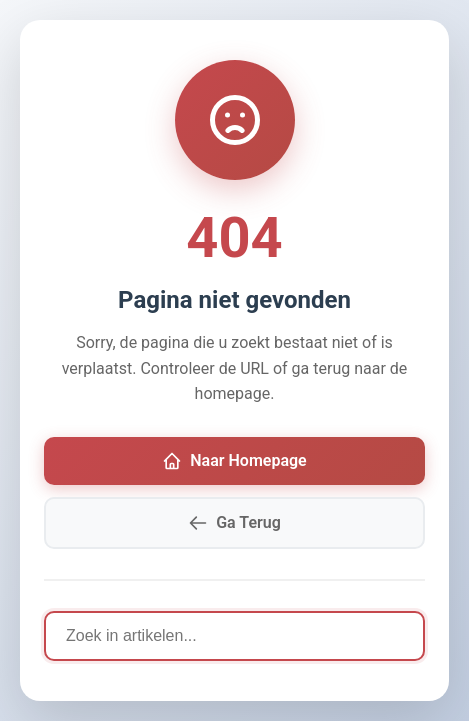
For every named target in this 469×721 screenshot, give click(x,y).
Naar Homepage (234, 461)
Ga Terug (234, 523)
